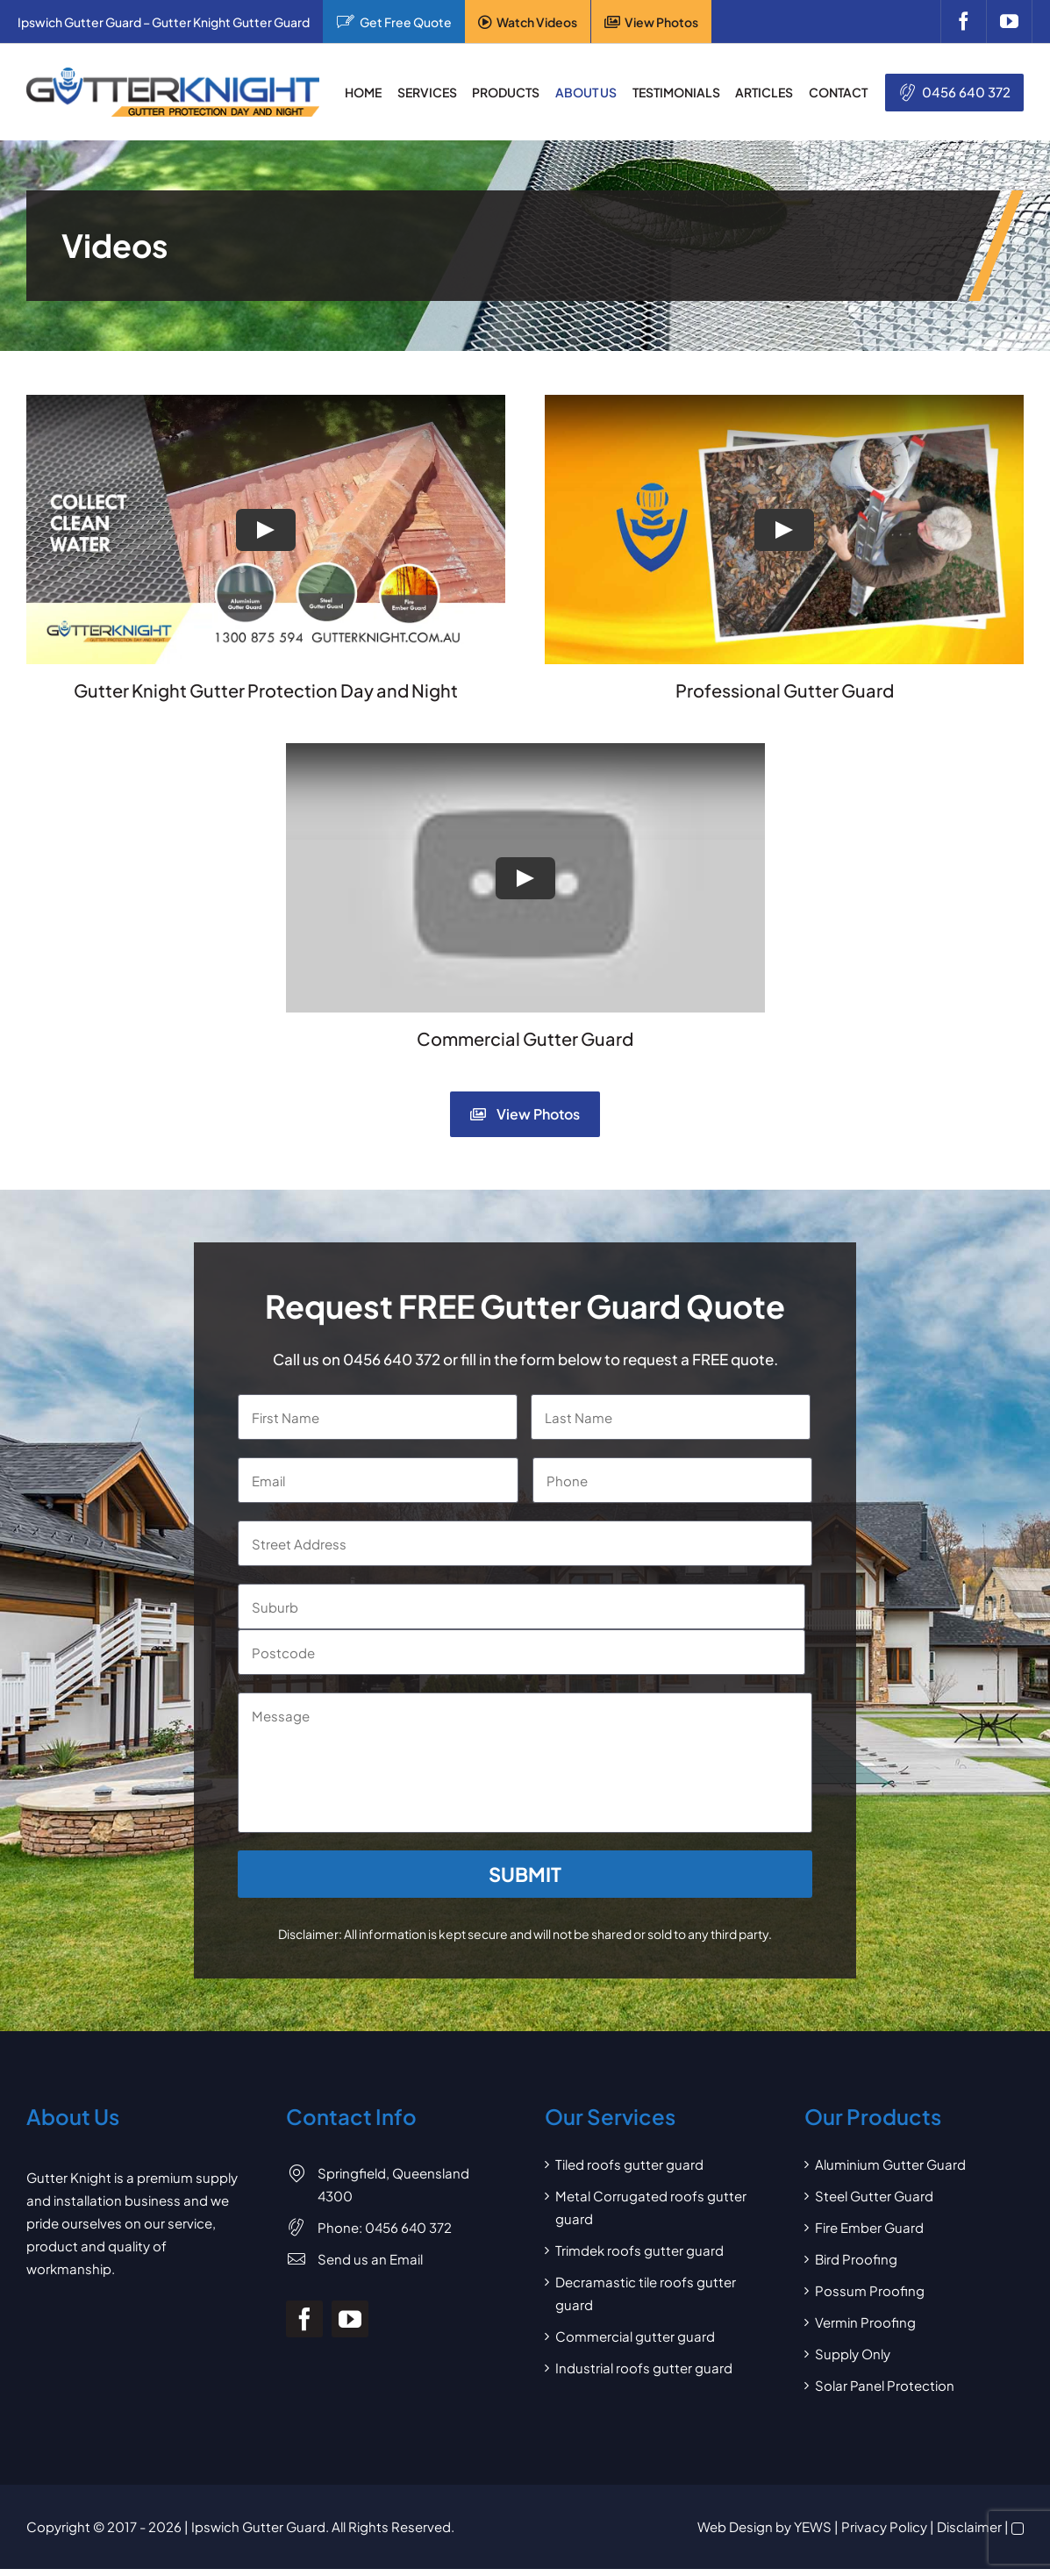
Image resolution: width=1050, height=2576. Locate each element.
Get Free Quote (406, 22)
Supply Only (852, 2353)
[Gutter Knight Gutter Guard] (172, 74)
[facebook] (963, 21)
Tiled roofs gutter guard (629, 2164)
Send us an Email (370, 2258)
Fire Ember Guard (869, 2227)
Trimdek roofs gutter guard (639, 2250)
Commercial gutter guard (635, 2336)
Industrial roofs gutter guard (643, 2367)
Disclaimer (969, 2526)
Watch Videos (536, 22)
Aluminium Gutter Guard (890, 2164)
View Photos (661, 22)
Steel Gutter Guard (874, 2195)
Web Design (735, 2526)
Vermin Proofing (865, 2322)
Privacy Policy (884, 2526)
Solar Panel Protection (884, 2385)
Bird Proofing (856, 2258)
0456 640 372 (966, 91)
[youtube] (1009, 21)
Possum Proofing (870, 2290)
